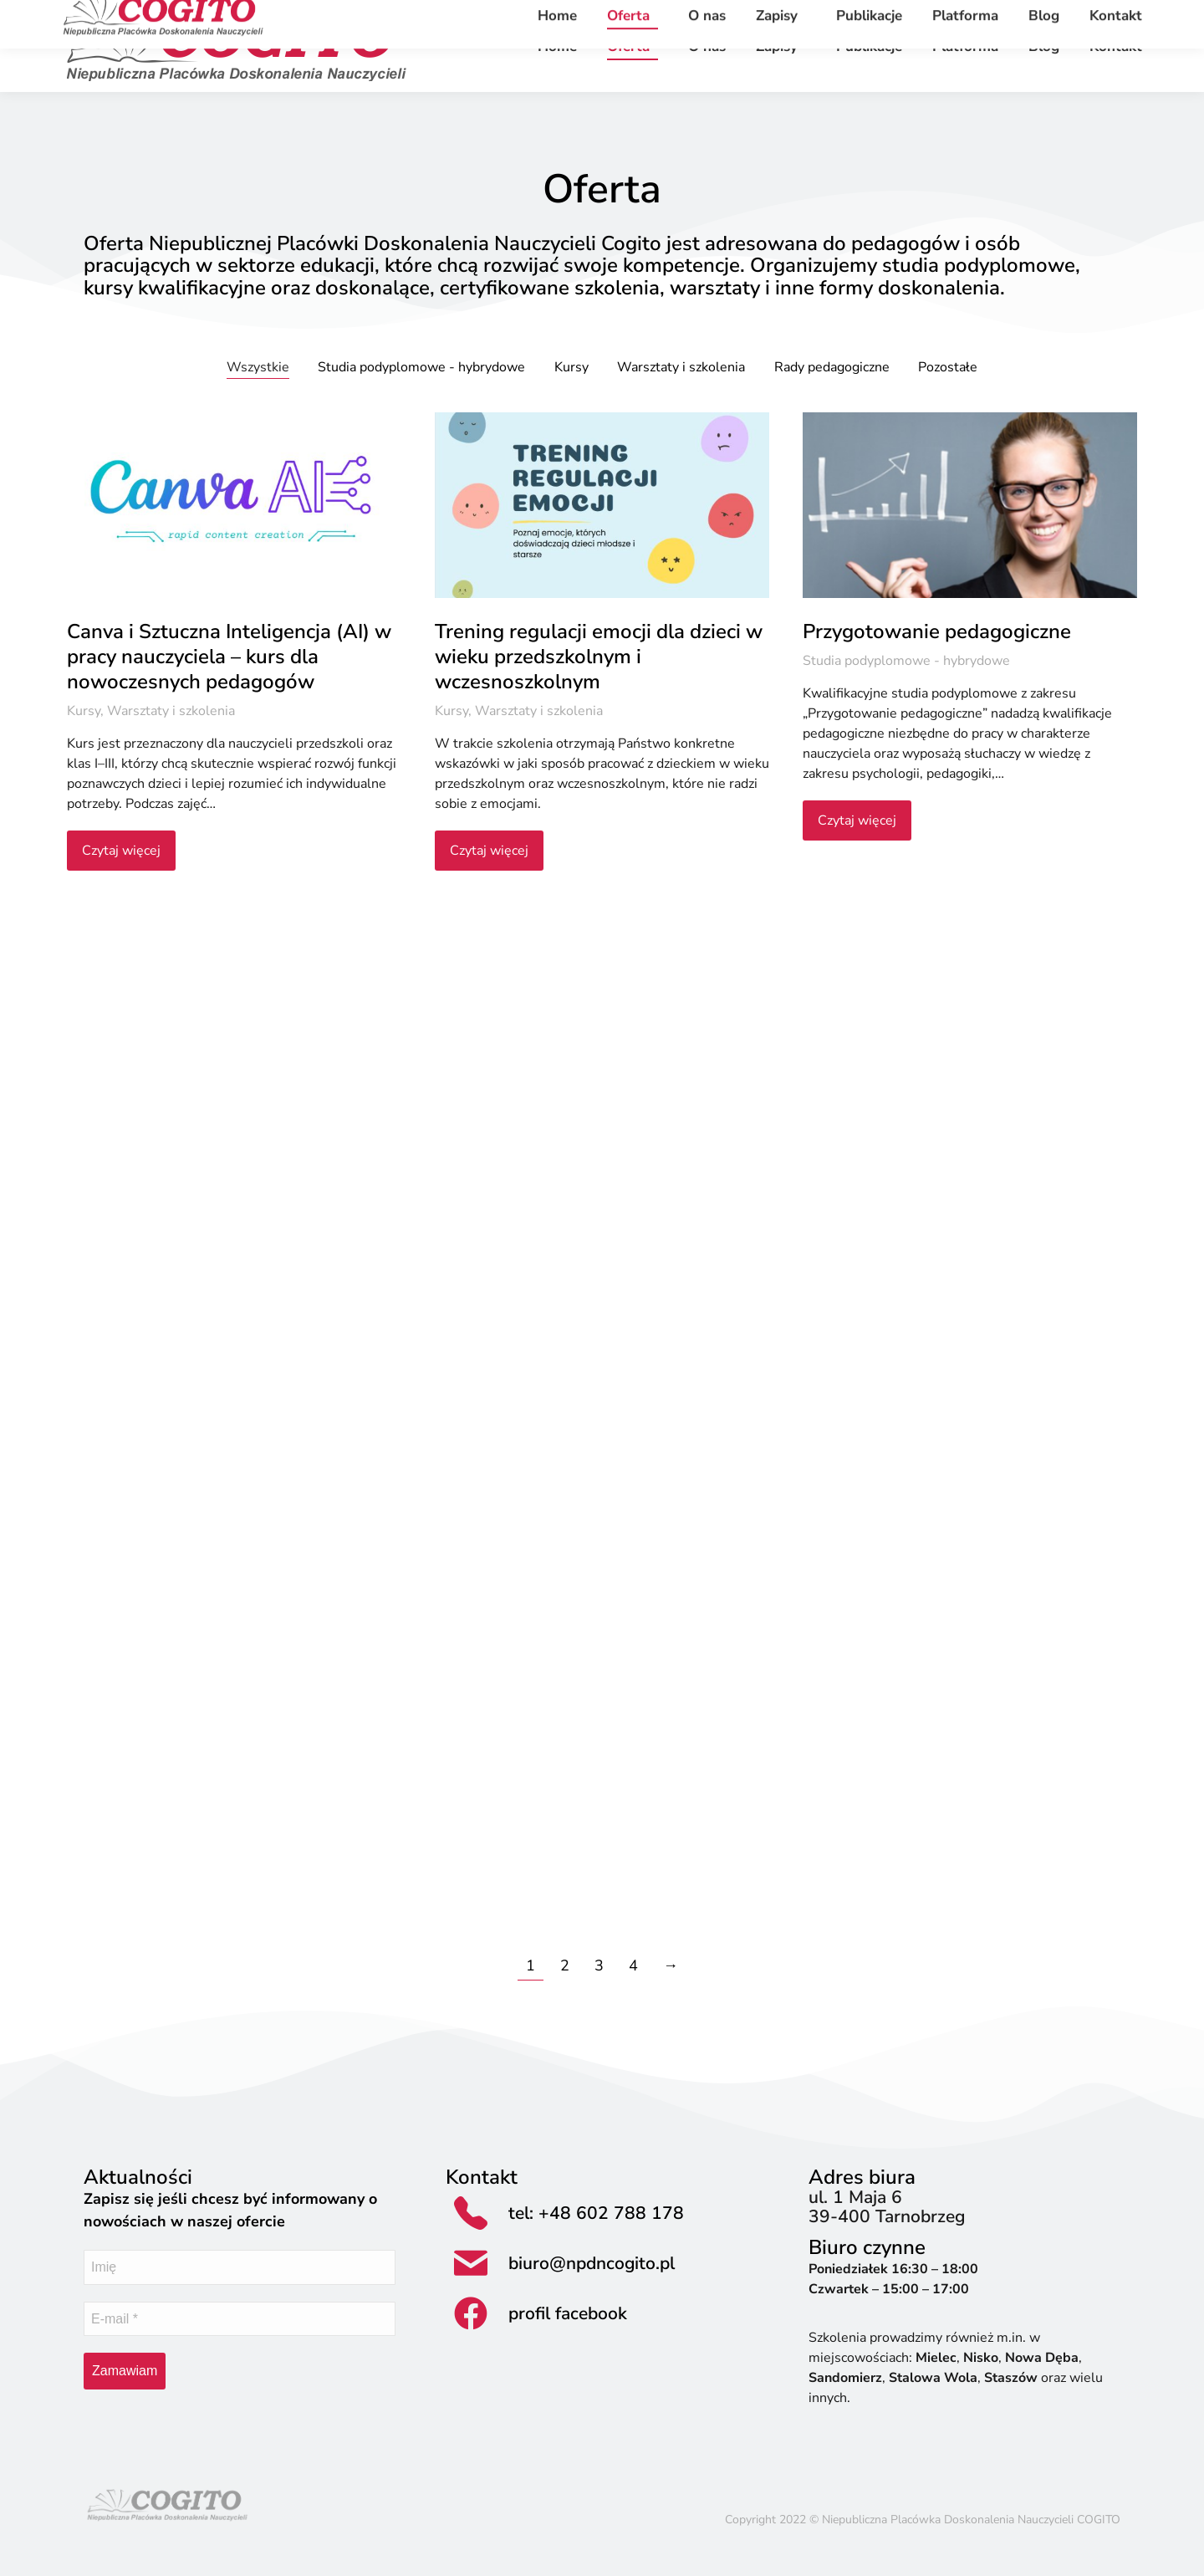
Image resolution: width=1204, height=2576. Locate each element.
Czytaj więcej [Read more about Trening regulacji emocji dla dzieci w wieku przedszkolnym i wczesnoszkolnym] (489, 850)
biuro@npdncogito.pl (591, 2263)
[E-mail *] (239, 2319)
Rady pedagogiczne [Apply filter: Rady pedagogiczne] (838, 367)
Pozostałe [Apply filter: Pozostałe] (959, 367)
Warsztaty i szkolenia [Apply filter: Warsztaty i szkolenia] (683, 367)
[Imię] (239, 2267)
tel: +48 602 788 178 (596, 2213)
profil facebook (567, 2313)
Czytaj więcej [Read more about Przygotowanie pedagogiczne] (857, 822)
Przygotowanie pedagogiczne (937, 633)
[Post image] (234, 505)
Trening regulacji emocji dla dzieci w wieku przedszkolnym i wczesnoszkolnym (599, 656)
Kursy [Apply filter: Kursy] (569, 367)
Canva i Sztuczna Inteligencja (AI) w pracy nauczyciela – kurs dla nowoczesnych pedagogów (229, 656)
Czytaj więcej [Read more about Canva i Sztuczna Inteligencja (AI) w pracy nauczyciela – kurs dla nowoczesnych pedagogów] (121, 850)
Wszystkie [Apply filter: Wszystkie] (246, 367)
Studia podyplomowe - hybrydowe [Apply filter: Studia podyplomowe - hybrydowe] (414, 367)
